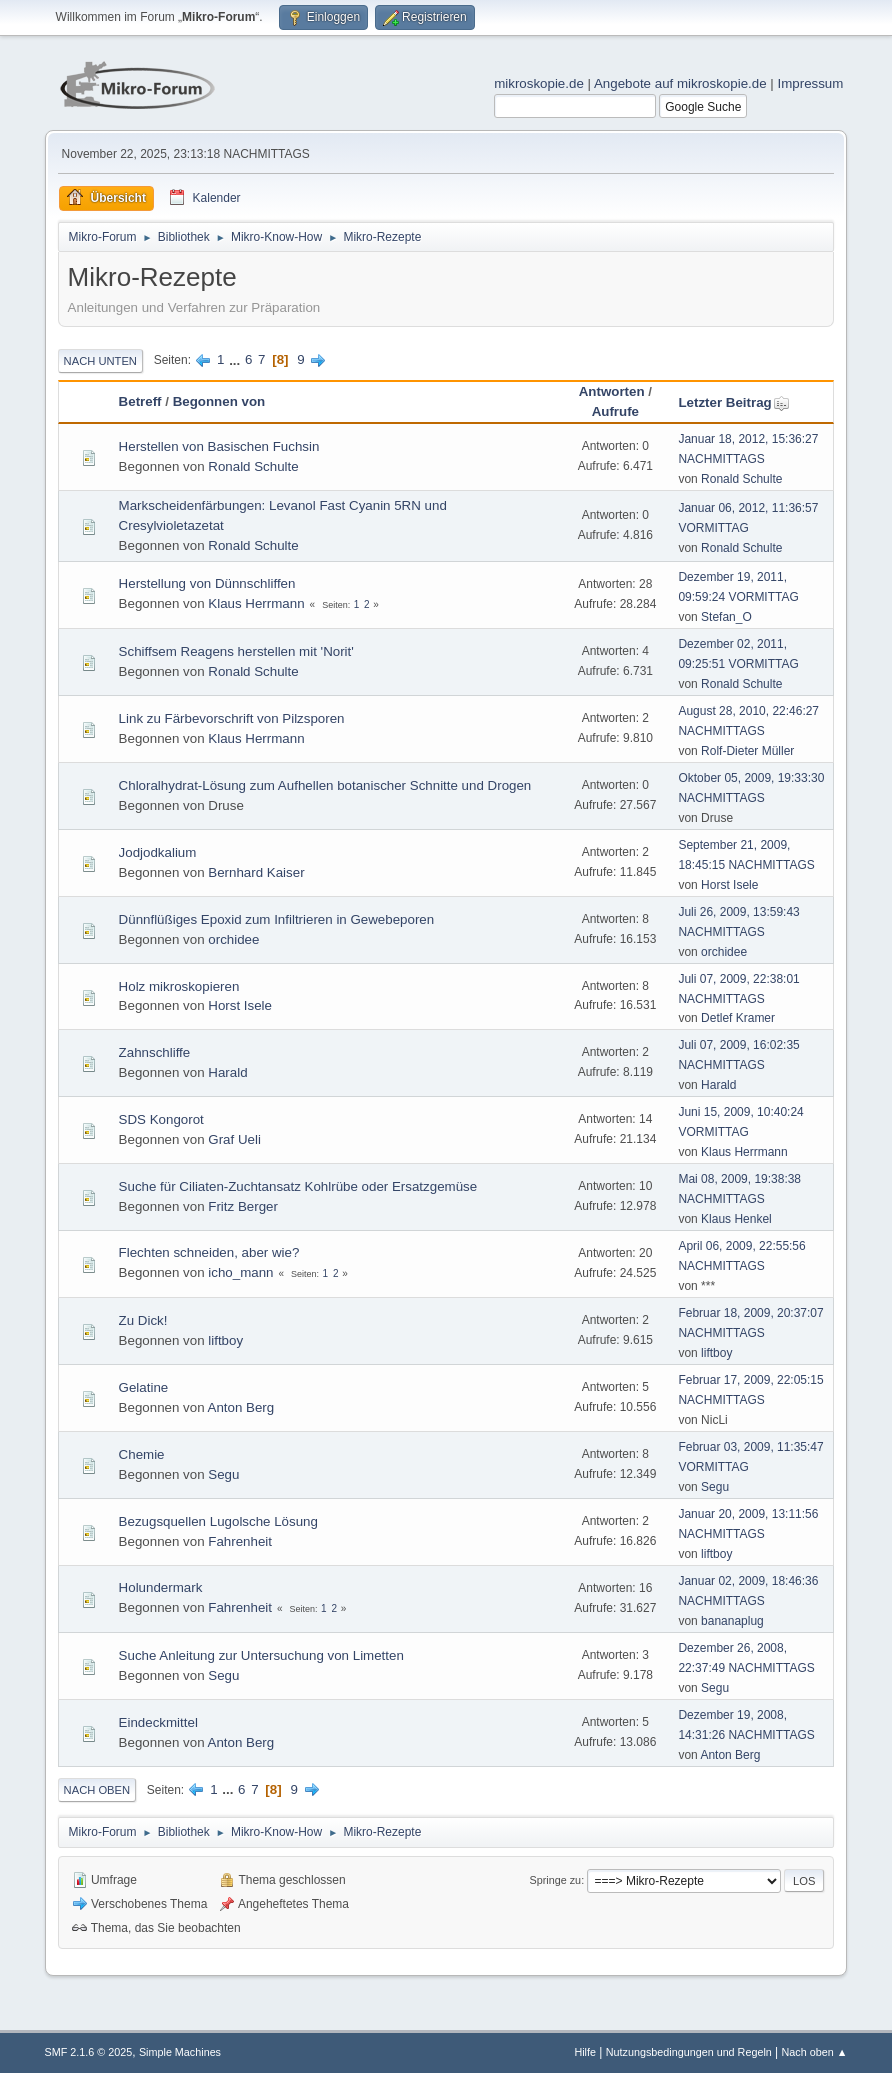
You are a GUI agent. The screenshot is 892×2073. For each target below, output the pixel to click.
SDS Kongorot (161, 1119)
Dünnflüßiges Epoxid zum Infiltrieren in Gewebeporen (277, 919)
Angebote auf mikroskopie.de (680, 83)
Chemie (142, 1454)
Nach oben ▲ (815, 2052)
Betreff (140, 401)
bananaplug (732, 1621)
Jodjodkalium (158, 852)
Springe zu (556, 1880)
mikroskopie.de (539, 83)
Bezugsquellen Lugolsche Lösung (218, 1521)
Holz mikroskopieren (179, 986)
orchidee (233, 939)
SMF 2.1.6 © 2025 (89, 2052)
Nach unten (100, 361)
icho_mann (240, 1272)
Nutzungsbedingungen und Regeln (689, 2052)
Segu (223, 1474)
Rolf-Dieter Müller (747, 751)
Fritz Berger (243, 1206)
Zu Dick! (143, 1320)
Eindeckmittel (158, 1722)
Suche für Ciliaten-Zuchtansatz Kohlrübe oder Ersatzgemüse (298, 1186)
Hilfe (585, 2052)
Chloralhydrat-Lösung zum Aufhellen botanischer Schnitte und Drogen (325, 785)
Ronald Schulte (253, 466)
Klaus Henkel (736, 1219)
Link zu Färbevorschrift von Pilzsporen (232, 718)
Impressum (810, 83)
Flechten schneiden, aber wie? (209, 1252)
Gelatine (144, 1387)
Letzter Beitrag (733, 402)
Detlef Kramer (738, 1018)
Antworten (612, 391)
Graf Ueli (234, 1139)
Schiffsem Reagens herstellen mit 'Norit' (236, 651)
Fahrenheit (240, 1541)
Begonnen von (219, 401)
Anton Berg (241, 1407)
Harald (227, 1072)
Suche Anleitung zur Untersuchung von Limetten (261, 1655)
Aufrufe (615, 411)
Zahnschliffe (155, 1052)
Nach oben (97, 1790)
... (236, 359)
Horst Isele (729, 885)
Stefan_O (726, 617)
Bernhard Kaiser (256, 872)
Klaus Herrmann (256, 603)
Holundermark (161, 1587)
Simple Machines (180, 2052)
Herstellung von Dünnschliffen (207, 583)
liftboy (225, 1340)
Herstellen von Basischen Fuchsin (219, 446)
